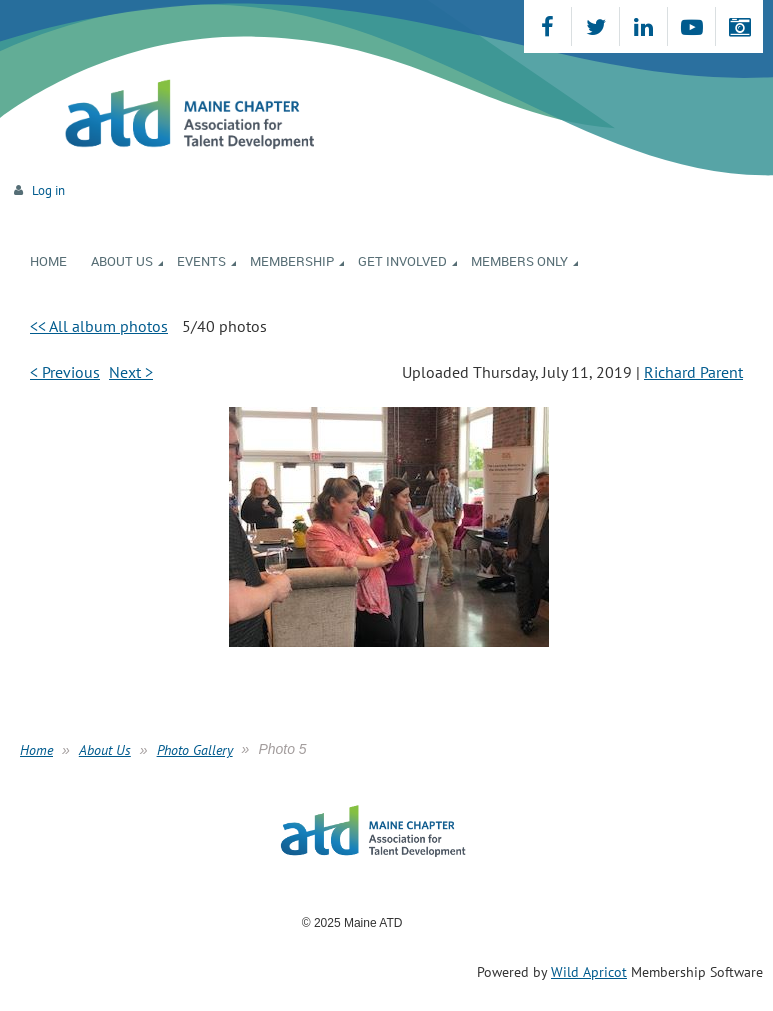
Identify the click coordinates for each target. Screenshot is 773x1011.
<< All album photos (99, 326)
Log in (48, 190)
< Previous (65, 372)
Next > (131, 372)
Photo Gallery (195, 750)
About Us (105, 750)
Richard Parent (693, 372)
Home (36, 750)
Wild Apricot (589, 972)
